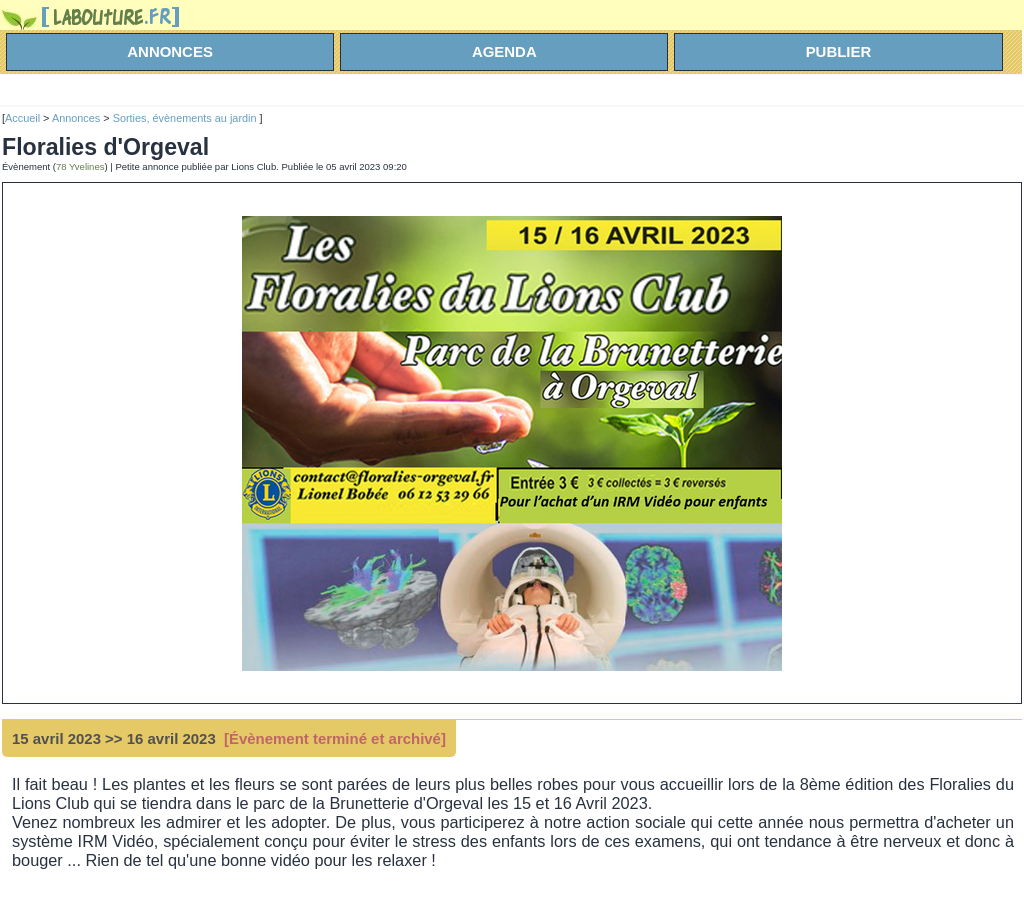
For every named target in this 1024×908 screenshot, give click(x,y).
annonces (170, 51)
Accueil (22, 118)
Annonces (76, 118)
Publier (839, 51)
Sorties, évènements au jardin (186, 118)
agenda (504, 51)
